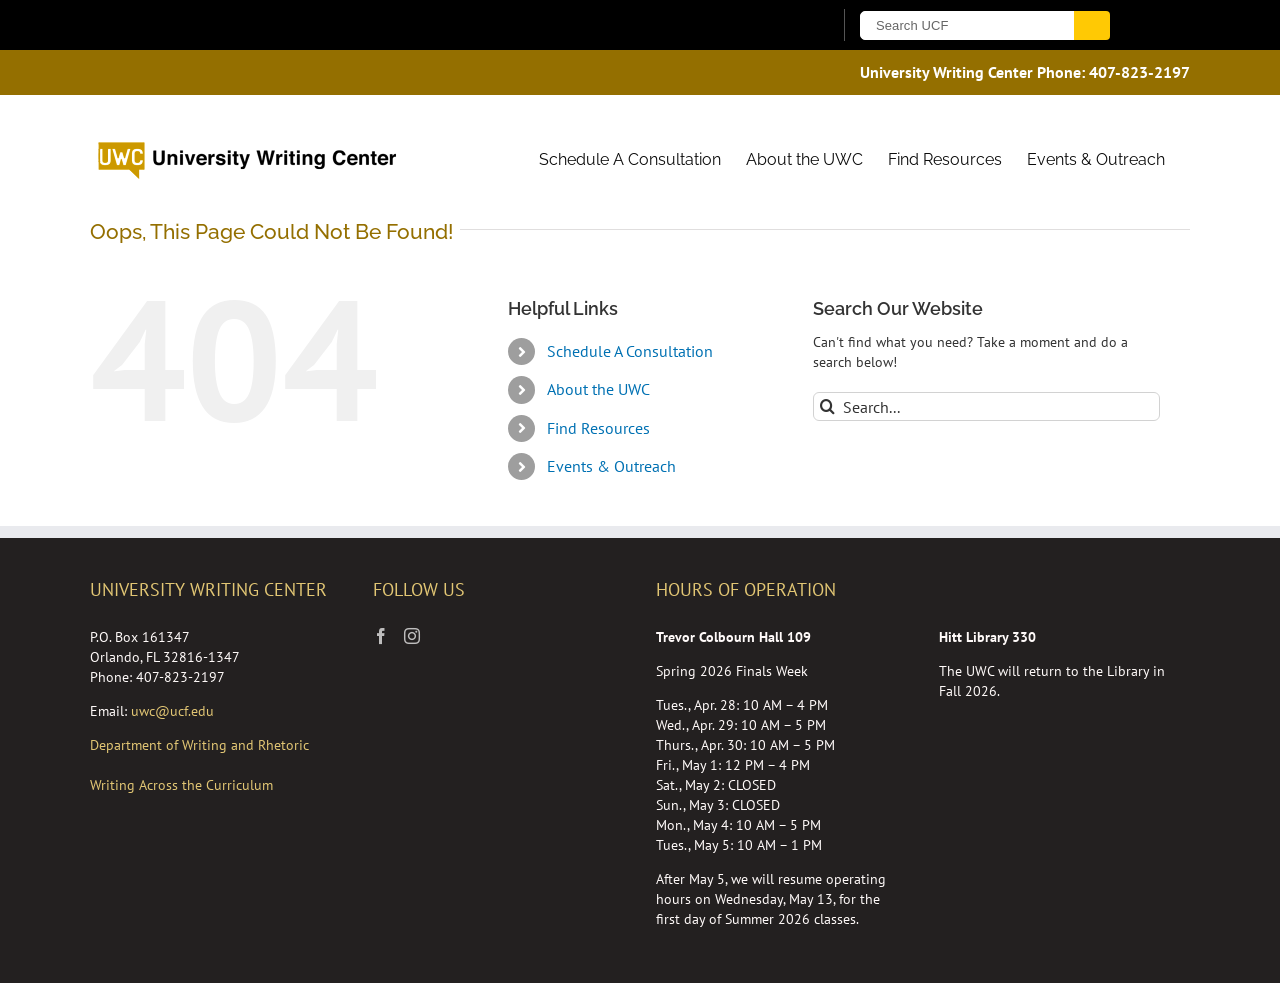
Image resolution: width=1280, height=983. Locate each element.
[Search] (827, 406)
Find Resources (598, 428)
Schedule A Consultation (630, 351)
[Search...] (986, 406)
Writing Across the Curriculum (181, 785)
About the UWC (598, 389)
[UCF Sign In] (767, 26)
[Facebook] (381, 636)
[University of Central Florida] (318, 24)
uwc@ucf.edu (172, 711)
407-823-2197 (1139, 72)
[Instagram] (412, 636)
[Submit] (1092, 25)
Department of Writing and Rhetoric (199, 745)
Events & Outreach (611, 466)
